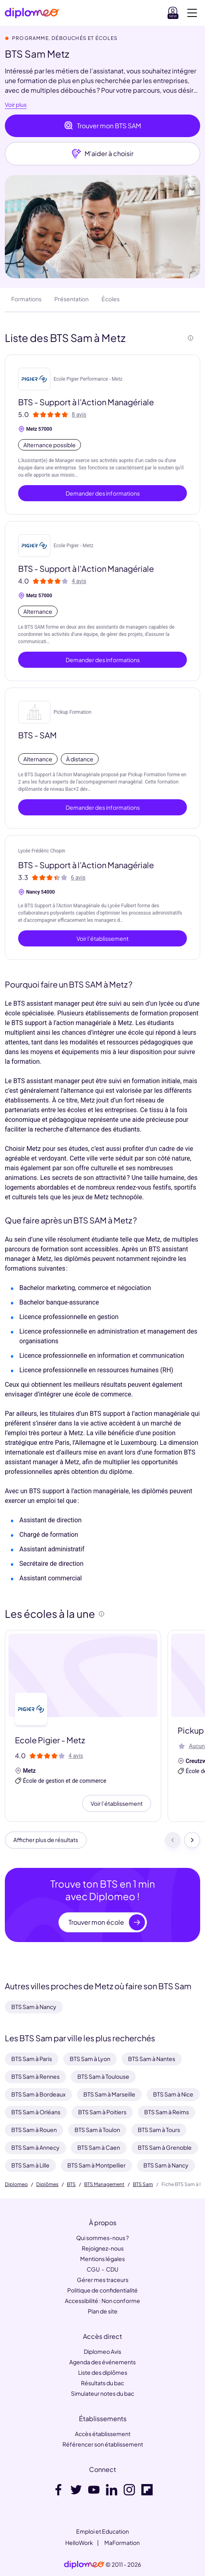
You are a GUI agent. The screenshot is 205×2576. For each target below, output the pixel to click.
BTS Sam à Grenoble (165, 2147)
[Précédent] (173, 1840)
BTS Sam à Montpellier (96, 2165)
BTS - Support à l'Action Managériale (86, 402)
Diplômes (47, 2184)
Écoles (110, 298)
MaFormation (122, 2542)
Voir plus (16, 105)
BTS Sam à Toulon (97, 2129)
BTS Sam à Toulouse (103, 2076)
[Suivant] (192, 1840)
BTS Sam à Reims (166, 2111)
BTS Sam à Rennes (35, 2076)
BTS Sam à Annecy (35, 2147)
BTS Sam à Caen (98, 2147)
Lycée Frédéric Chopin (41, 850)
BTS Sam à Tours (159, 2129)
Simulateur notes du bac (102, 2393)
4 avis (79, 581)
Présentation (71, 298)
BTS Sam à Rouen (34, 2129)
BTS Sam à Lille (30, 2165)
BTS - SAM (37, 735)
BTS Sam (143, 2184)
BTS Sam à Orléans (35, 2111)
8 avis (79, 414)
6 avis (78, 877)
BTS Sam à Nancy (33, 2006)
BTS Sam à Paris (31, 2058)
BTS (71, 2184)
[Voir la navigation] (192, 12)
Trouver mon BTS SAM (102, 126)
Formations (26, 298)
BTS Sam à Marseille (109, 2094)
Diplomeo (16, 2184)
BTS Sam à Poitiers (102, 2111)
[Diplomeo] (31, 13)
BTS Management (104, 2184)
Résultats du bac (102, 2382)
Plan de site (103, 2311)
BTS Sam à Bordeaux (38, 2094)
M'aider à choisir (102, 153)
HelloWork (79, 2542)
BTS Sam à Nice (173, 2094)
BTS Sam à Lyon (90, 2058)
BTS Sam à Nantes (151, 2058)
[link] (84, 2565)
